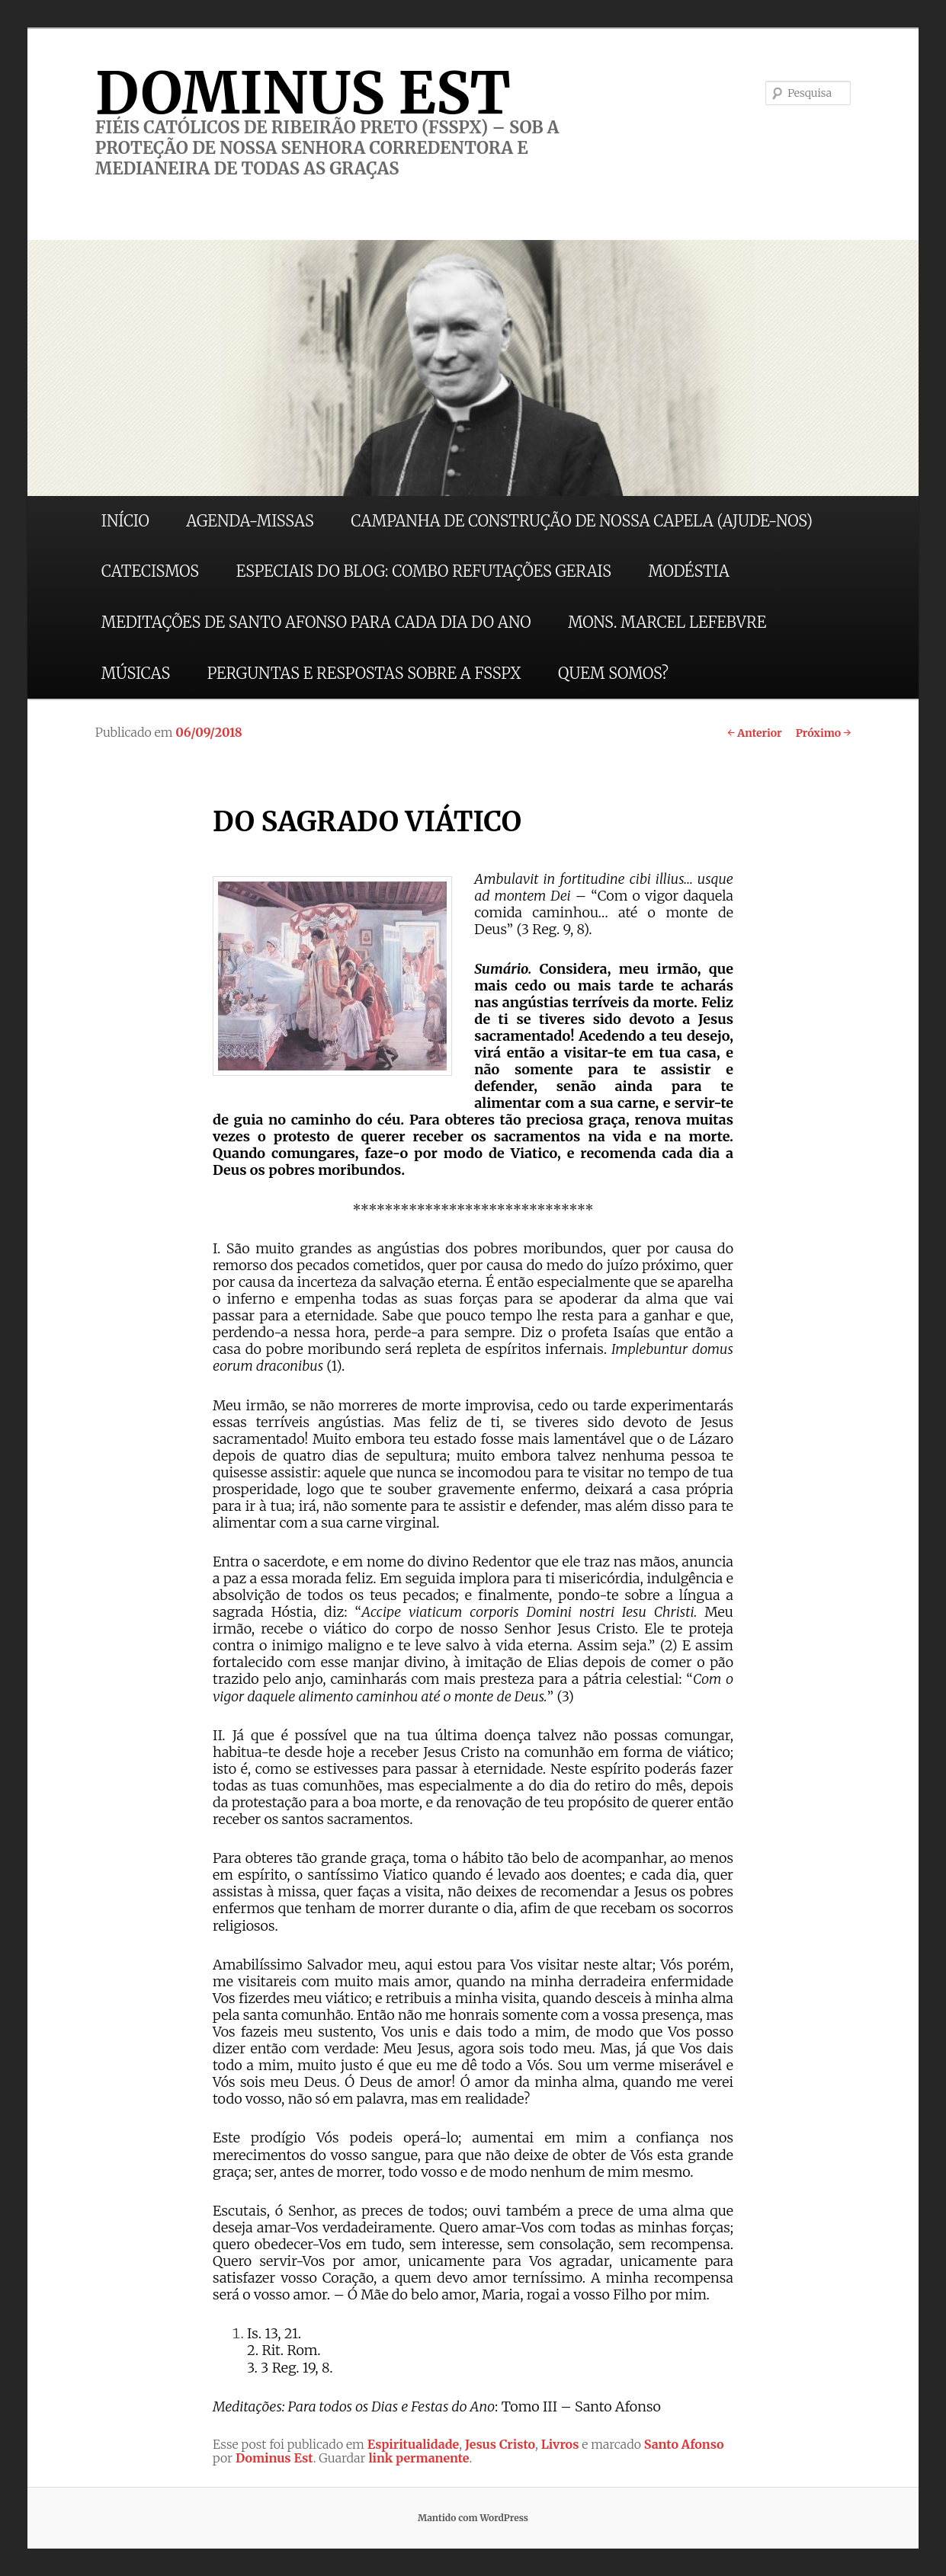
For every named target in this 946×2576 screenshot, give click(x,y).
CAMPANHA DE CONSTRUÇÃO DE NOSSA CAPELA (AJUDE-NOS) (582, 520)
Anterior (754, 733)
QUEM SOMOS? (613, 673)
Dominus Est (274, 2458)
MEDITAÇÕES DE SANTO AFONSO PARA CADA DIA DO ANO (316, 622)
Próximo (823, 733)
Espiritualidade (413, 2444)
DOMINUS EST (303, 93)
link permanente (418, 2458)
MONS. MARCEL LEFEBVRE (667, 622)
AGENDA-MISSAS (249, 520)
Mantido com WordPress (473, 2517)
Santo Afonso (684, 2444)
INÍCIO (125, 520)
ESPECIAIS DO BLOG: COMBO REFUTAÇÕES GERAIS (423, 571)
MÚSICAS (135, 673)
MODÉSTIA (689, 571)
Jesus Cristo (500, 2444)
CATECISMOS (150, 571)
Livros (560, 2444)
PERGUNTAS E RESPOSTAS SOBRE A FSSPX (364, 673)
